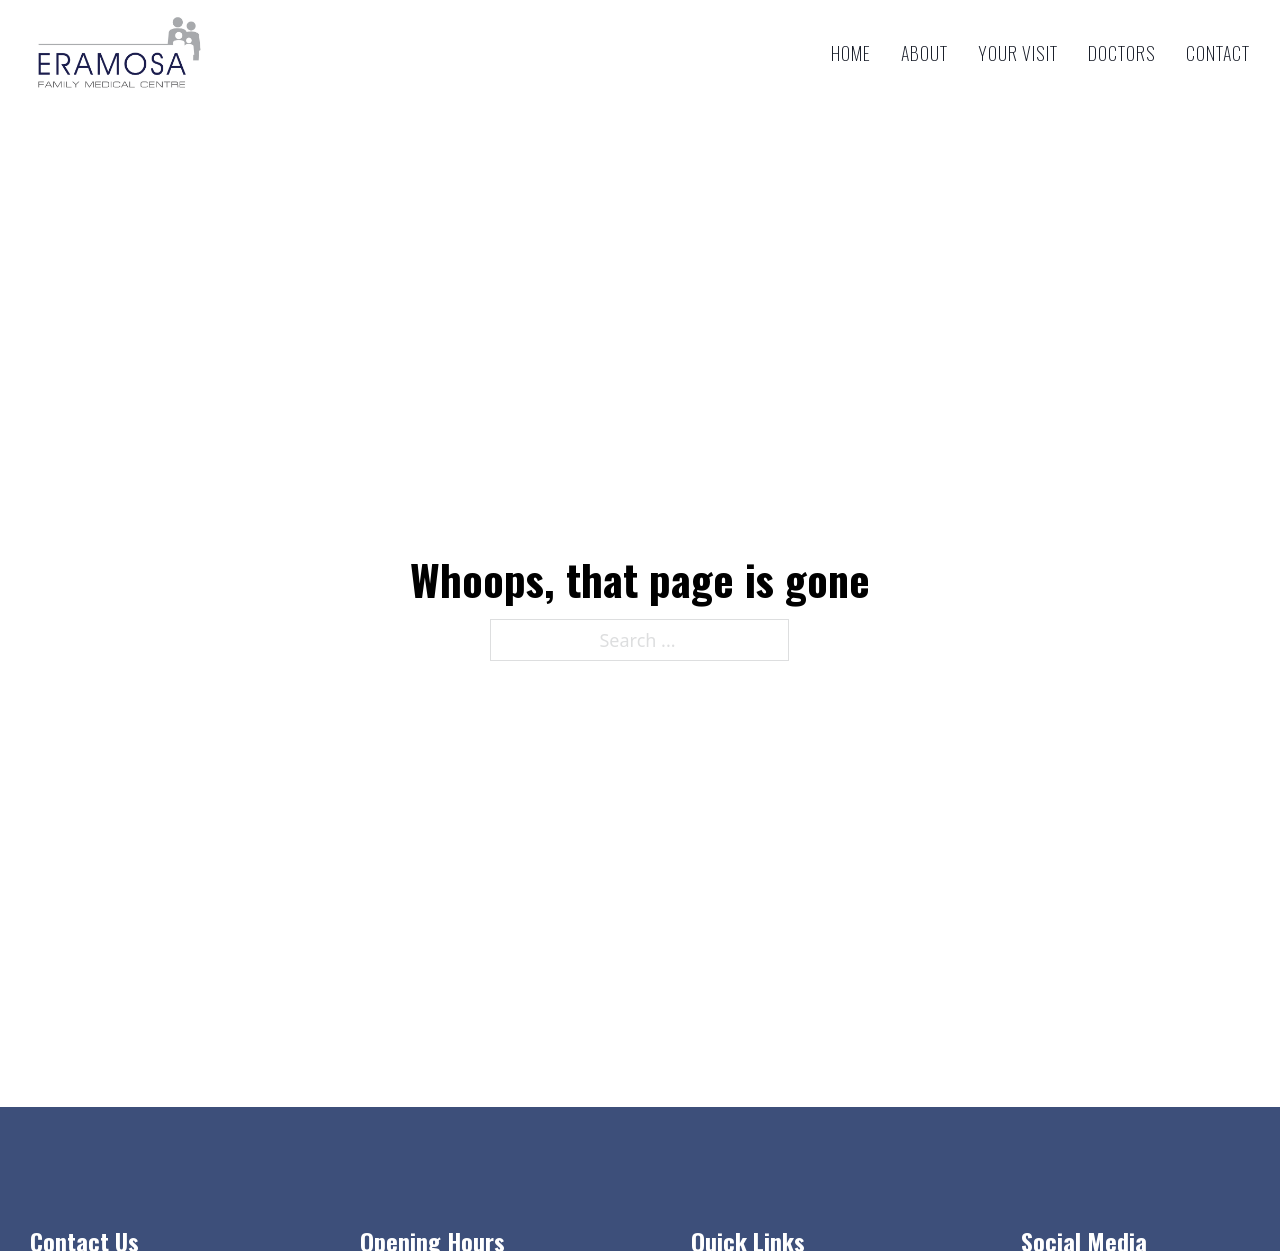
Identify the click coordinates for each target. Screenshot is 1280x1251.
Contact (1218, 53)
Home (851, 53)
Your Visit (1018, 53)
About (924, 53)
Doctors (1122, 53)
